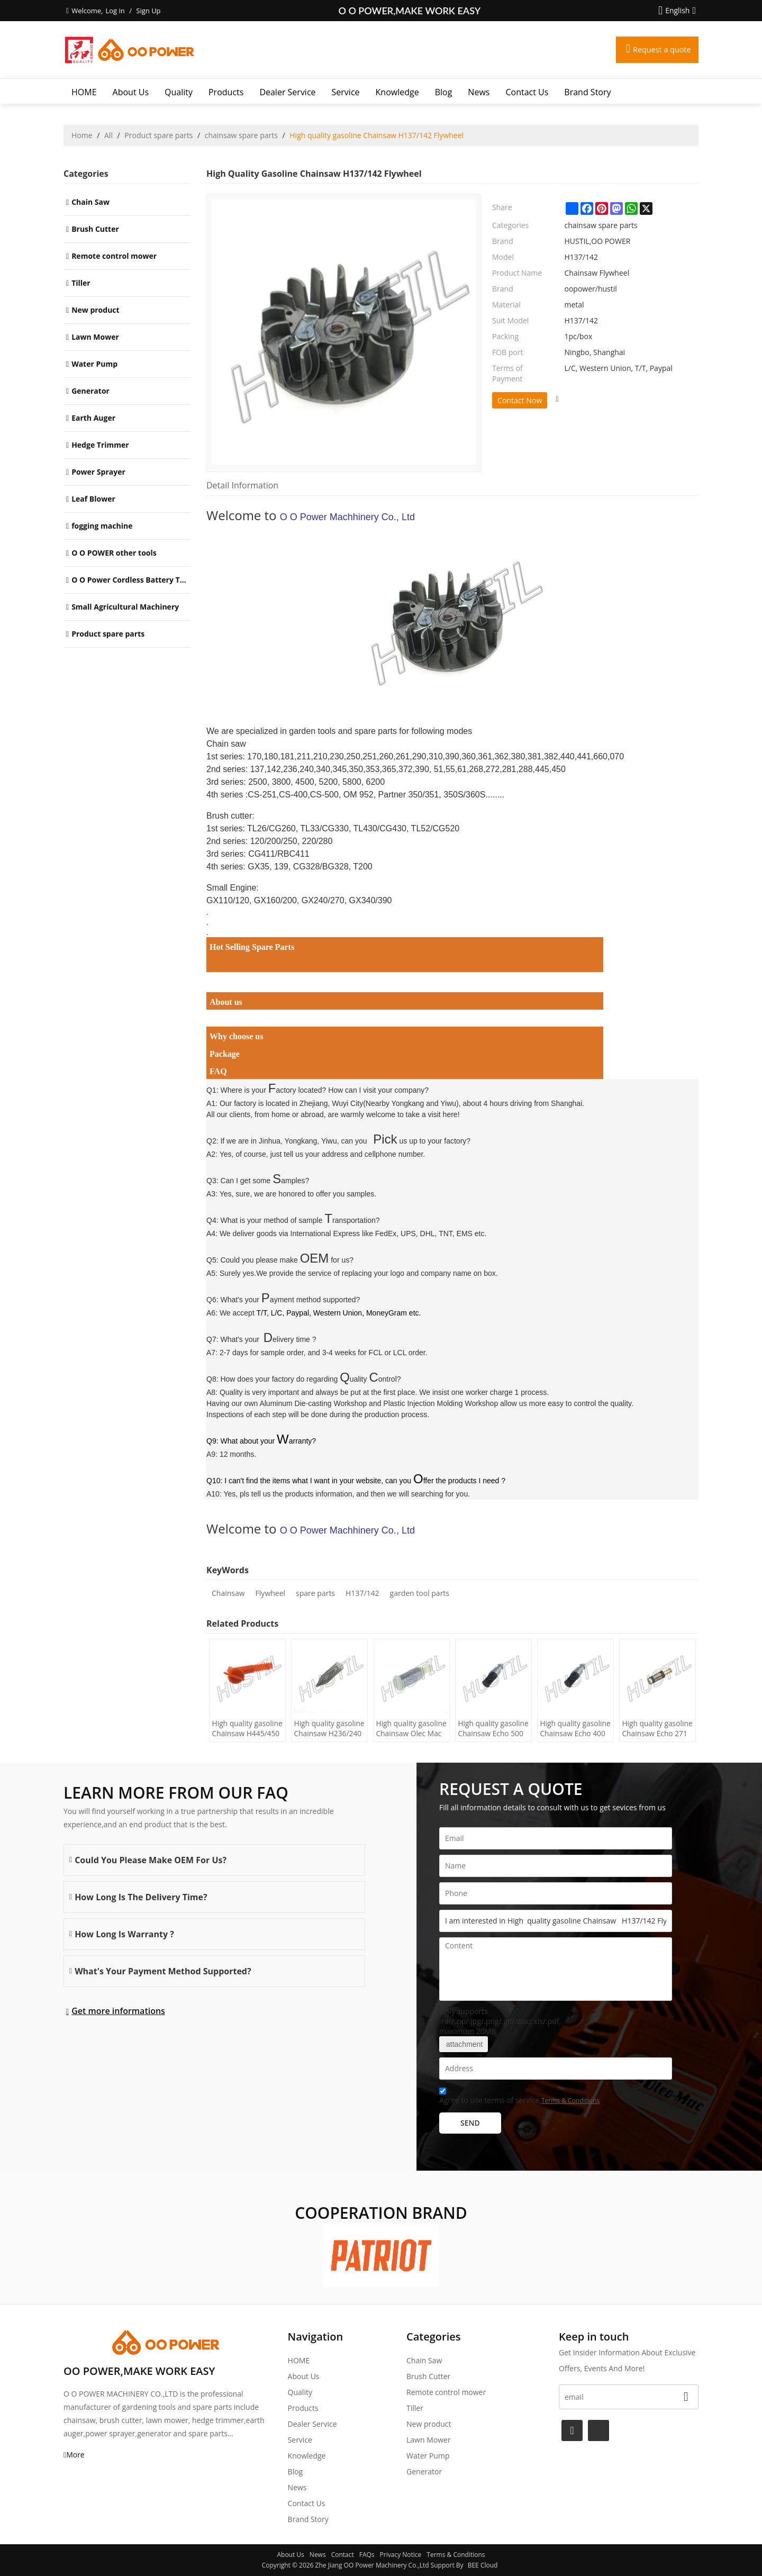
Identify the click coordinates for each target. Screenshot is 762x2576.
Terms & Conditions (570, 2100)
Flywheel (270, 1593)
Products (225, 92)
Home (82, 135)
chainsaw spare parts (241, 135)
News (478, 92)
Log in (114, 10)
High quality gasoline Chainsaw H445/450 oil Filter (243, 1728)
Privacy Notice (401, 2554)
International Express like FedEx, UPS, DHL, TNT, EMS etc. (389, 1233)
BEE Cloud (483, 2565)
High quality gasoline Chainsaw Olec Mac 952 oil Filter (407, 1728)
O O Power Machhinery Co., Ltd (347, 517)
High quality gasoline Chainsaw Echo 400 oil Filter (571, 1728)
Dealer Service (287, 92)
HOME (84, 92)
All (108, 135)
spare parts (315, 1593)
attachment (463, 2044)
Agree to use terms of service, (519, 2097)
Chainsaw (228, 1593)
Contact (342, 2554)
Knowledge (397, 92)
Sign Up (148, 10)
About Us (131, 92)
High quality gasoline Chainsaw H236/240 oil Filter (325, 1728)
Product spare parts (158, 135)
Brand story (587, 92)
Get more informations (118, 2011)
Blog (443, 92)
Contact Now (519, 400)
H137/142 (362, 1593)
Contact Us (526, 92)
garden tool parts (420, 1593)
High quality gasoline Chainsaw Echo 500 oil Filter (489, 1728)
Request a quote (658, 50)
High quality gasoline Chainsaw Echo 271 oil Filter (653, 1728)
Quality (179, 92)
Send (470, 2123)
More (75, 2455)
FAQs (367, 2554)
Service (346, 92)
